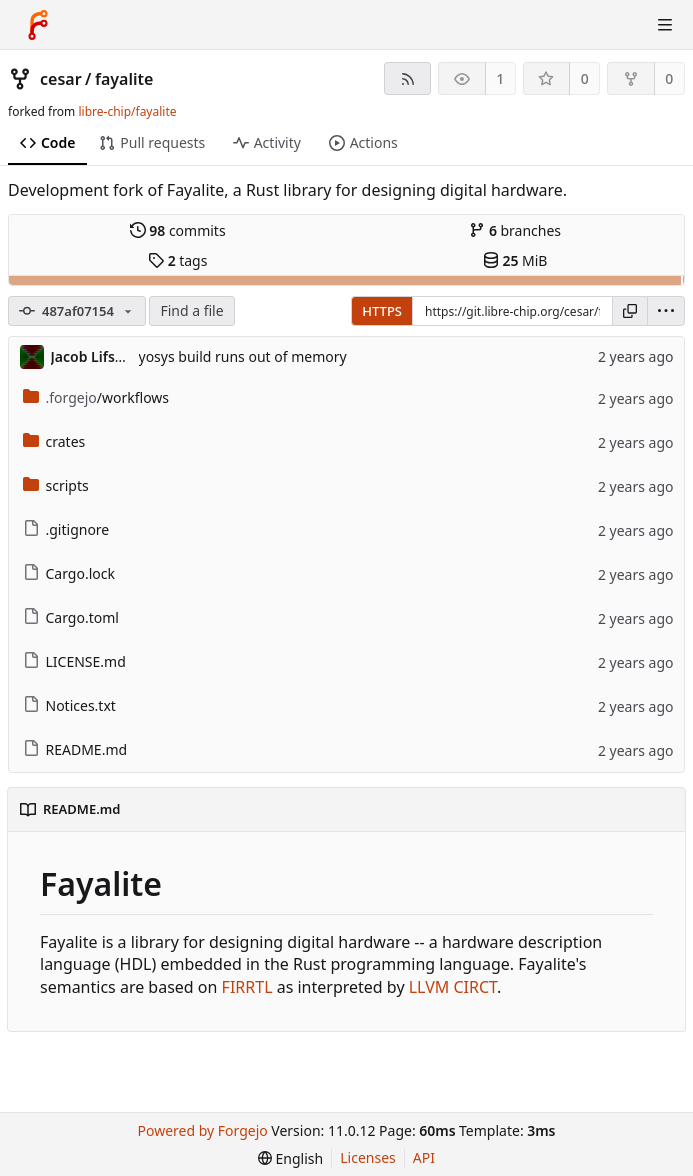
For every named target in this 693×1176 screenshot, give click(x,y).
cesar (61, 79)
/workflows (96, 397)
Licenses (368, 1157)
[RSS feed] (407, 78)
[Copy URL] (630, 311)
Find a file (191, 310)
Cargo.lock (69, 573)
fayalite (124, 79)
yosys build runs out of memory (243, 356)
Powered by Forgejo (203, 1130)
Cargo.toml (71, 617)
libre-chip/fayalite (127, 111)
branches (515, 230)
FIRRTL (247, 987)
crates (54, 441)
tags (177, 260)
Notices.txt (69, 705)
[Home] (38, 25)
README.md (75, 749)
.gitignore (66, 529)
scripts (56, 485)
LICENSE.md (74, 661)
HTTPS (382, 311)
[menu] (666, 311)
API (424, 1157)
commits (178, 230)
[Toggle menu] (665, 25)
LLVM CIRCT (453, 987)
